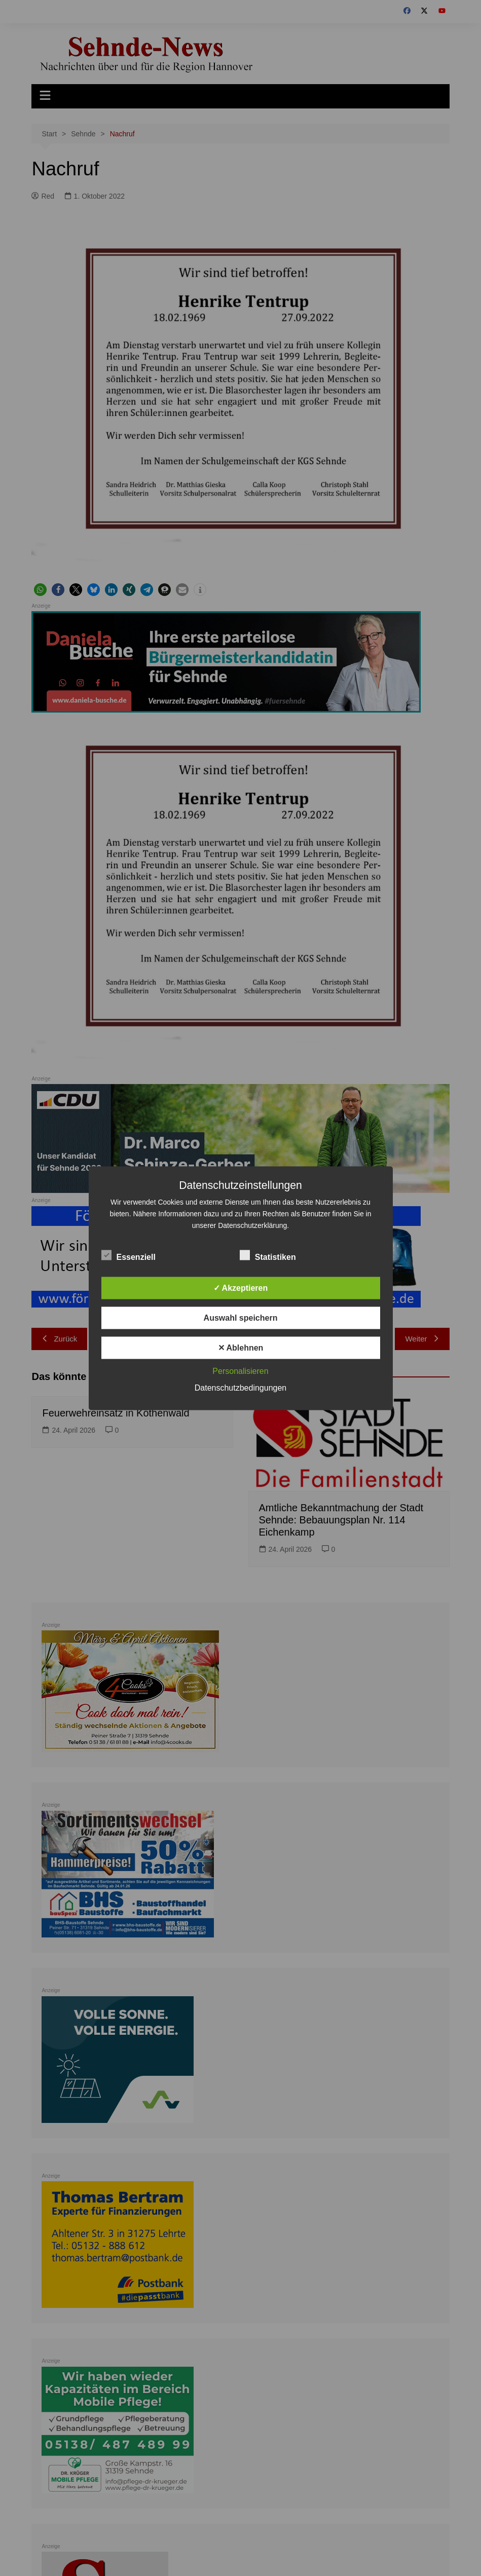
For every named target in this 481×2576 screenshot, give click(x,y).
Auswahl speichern (241, 1317)
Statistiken (268, 1255)
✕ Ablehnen (241, 1347)
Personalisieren (240, 1370)
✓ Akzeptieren (240, 1287)
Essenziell (128, 1255)
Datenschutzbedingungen (240, 1387)
